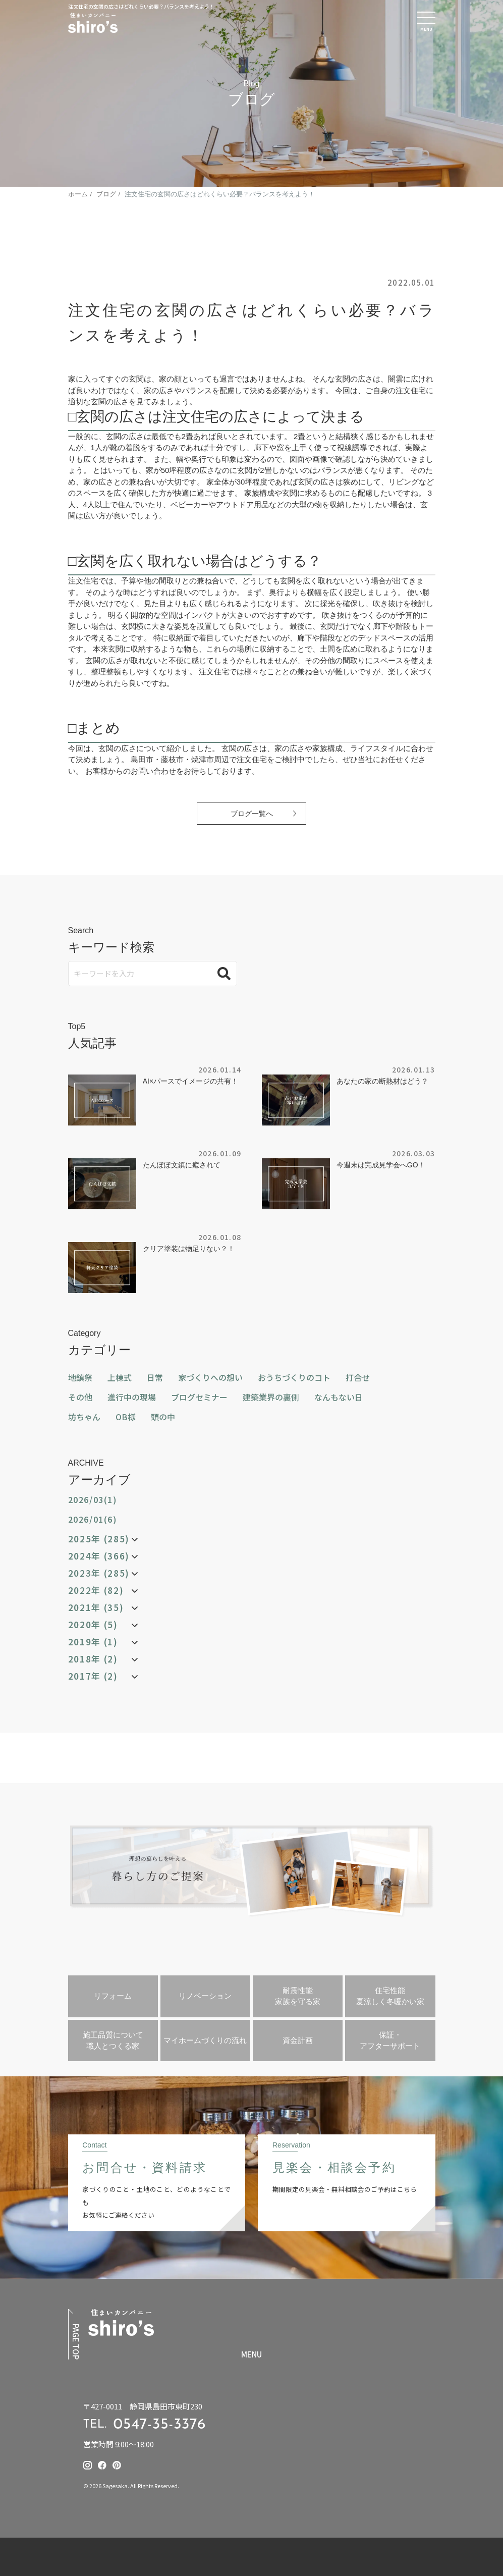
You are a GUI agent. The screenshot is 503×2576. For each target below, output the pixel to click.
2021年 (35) (96, 1607)
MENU (251, 2354)
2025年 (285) (99, 1539)
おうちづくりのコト (294, 1377)
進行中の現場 (131, 1397)
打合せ (358, 1377)
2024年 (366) (99, 1556)
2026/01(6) (93, 1519)
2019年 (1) (93, 1642)
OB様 (126, 1417)
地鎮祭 (80, 1377)
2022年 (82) (96, 1590)
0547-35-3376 (160, 2425)
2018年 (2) (93, 1659)
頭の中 (163, 1417)
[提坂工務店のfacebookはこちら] (102, 2465)
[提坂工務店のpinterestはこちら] (117, 2465)
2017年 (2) (93, 1676)
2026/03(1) (93, 1499)
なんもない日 (338, 1397)
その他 (80, 1397)
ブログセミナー (199, 1397)
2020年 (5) (93, 1625)
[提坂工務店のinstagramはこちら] (87, 2465)
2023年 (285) (99, 1573)
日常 (155, 1377)
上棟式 (119, 1377)
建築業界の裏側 (271, 1397)
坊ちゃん (84, 1417)
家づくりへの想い (210, 1377)
